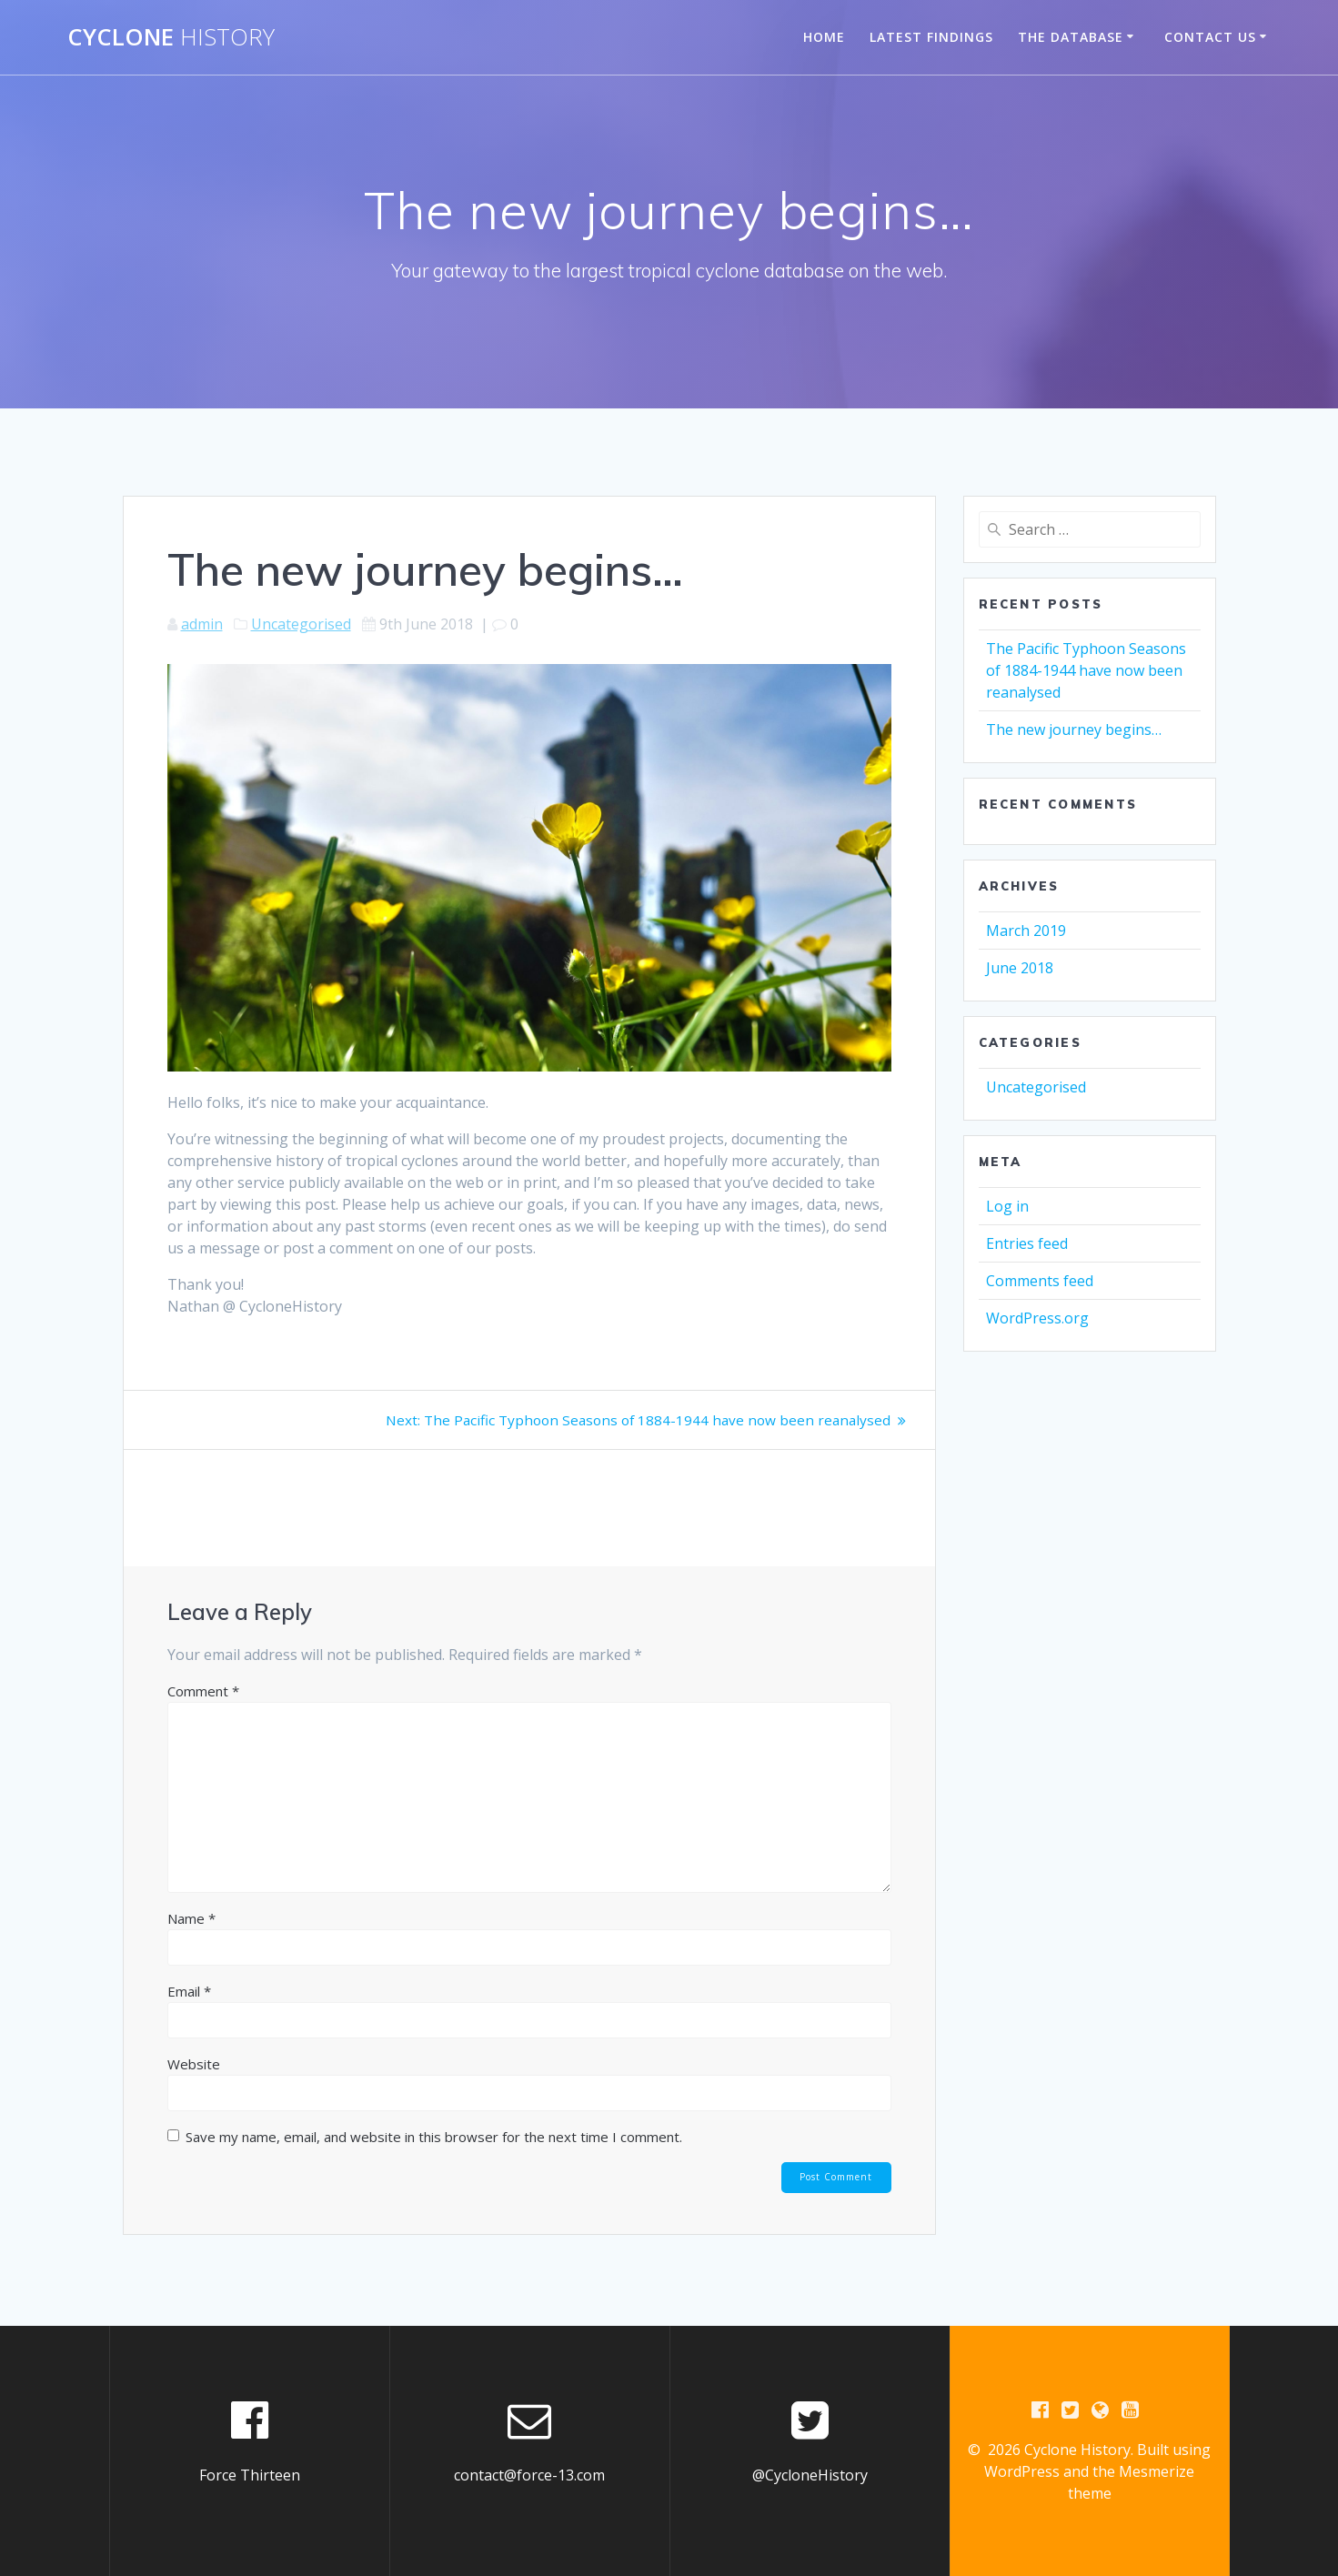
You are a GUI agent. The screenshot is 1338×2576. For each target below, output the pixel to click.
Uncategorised (301, 624)
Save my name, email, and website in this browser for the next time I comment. (434, 2137)
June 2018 (1019, 968)
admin (202, 624)
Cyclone (171, 37)
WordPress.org (1037, 1318)
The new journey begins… (1074, 729)
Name (191, 1918)
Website (193, 2064)
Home (824, 36)
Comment (203, 1691)
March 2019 (1026, 931)
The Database (1070, 36)
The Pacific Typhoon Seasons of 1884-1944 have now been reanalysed (1086, 670)
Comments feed (1039, 1281)
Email (189, 1991)
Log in (1007, 1206)
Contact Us (1210, 36)
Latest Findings (931, 36)
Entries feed (1027, 1243)
